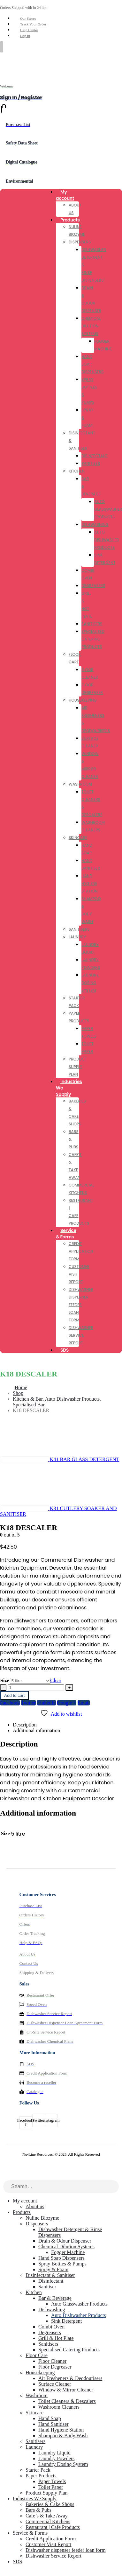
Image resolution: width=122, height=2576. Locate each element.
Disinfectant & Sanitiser (50, 2275)
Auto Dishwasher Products (106, 539)
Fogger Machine (68, 2252)
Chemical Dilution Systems (91, 326)
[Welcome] (61, 84)
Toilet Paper (50, 2487)
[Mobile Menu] (1, 46)
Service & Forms (66, 1233)
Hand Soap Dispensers (61, 2258)
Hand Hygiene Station (89, 883)
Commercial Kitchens (48, 2521)
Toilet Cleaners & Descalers (67, 2401)
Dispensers (80, 242)
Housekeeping (83, 700)
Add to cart (14, 1695)
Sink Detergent (66, 2321)
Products (70, 220)
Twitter (28, 1702)
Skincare (78, 837)
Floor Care (37, 2355)
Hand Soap (49, 2418)
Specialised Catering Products (92, 639)
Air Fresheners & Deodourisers (70, 2378)
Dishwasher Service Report (81, 1335)
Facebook (10, 1702)
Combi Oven (51, 2326)
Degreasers (93, 585)
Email (84, 1702)
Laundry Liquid (54, 2452)
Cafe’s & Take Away (47, 2515)
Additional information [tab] (36, 1730)
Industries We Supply (69, 1087)
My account (65, 195)
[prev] (59, 1459)
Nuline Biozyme (42, 2218)
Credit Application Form (81, 1251)
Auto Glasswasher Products (79, 2303)
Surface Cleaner (54, 2384)
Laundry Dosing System (90, 982)
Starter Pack (38, 2470)
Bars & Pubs (38, 2510)
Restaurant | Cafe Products (53, 2527)
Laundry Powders (56, 2458)
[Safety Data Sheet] (61, 143)
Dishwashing (95, 524)
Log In (25, 36)
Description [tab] (25, 1724)
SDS (64, 1350)
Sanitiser (90, 463)
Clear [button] (56, 1680)
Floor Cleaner (52, 2361)
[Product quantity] (36, 1687)
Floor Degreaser (55, 2367)
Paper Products (41, 2475)
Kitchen (77, 471)
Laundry (77, 937)
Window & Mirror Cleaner (65, 2389)
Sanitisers (92, 623)
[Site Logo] (16, 63)
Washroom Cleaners (59, 2407)
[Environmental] (61, 181)
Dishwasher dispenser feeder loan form (81, 1305)
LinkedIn (46, 1702)
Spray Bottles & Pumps (62, 2263)
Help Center (29, 30)
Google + (66, 1702)
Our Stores (28, 18)
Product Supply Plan (78, 1066)
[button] (4, 2177)
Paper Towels (52, 2481)
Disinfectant (94, 455)
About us (35, 2206)
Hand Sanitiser (53, 2424)
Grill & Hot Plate (56, 2338)
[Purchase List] (61, 124)
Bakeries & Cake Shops (50, 2504)
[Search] (114, 2187)
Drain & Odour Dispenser (64, 2241)
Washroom (80, 784)
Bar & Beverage (55, 2298)
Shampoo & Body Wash (63, 2435)
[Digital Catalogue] (61, 162)
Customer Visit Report (49, 2544)
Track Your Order (33, 24)
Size (4, 1680)
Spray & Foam (53, 2269)
